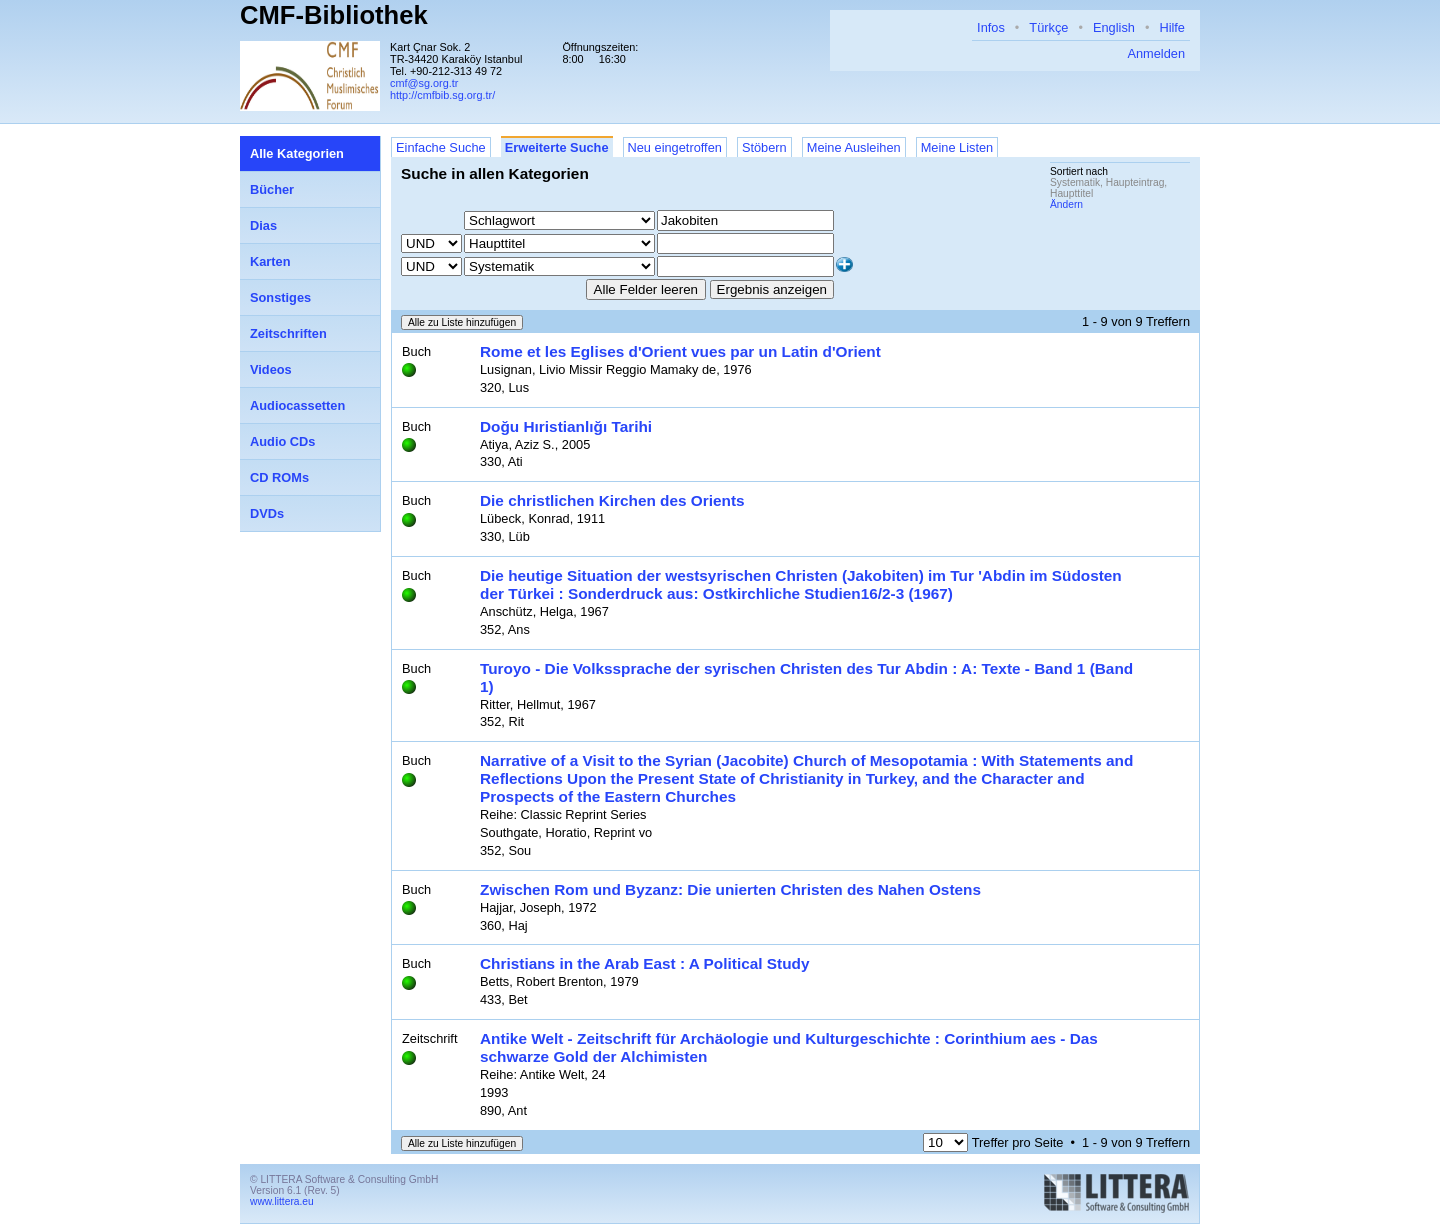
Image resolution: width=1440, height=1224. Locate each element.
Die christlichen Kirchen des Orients (612, 500)
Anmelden (1156, 53)
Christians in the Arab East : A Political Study (644, 963)
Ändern (1066, 204)
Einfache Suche (441, 147)
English (1114, 27)
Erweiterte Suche (557, 147)
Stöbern (764, 147)
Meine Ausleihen (854, 147)
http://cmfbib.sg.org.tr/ (442, 95)
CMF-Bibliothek (334, 15)
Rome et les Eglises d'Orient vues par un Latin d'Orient (680, 351)
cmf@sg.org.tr (424, 83)
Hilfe (1172, 27)
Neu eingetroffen (675, 147)
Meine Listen (957, 147)
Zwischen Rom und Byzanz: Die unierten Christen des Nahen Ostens (730, 889)
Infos (991, 27)
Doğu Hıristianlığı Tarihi (566, 426)
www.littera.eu (282, 1201)
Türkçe (1048, 27)
